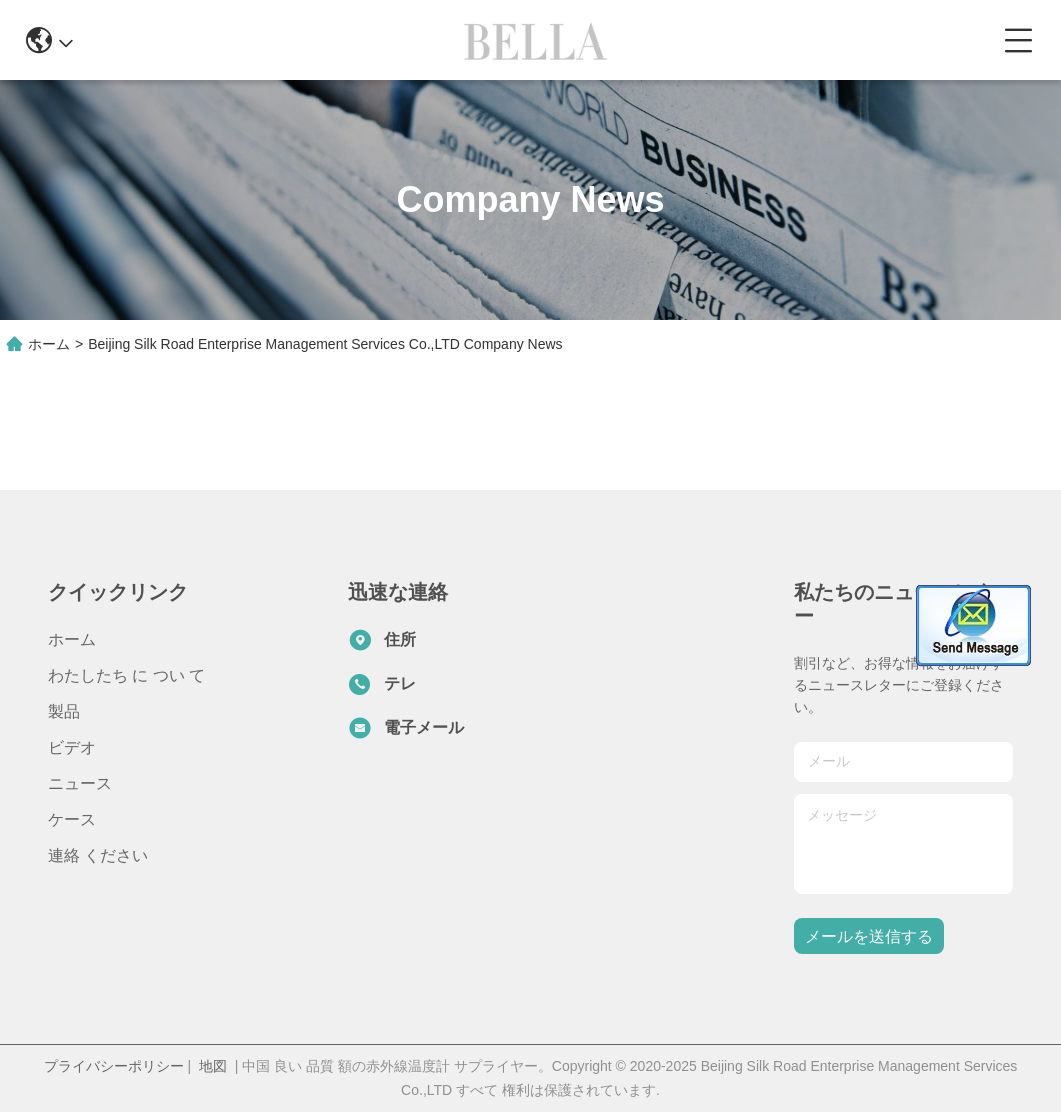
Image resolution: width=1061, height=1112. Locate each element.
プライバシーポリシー (114, 1066)
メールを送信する (869, 936)
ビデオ (72, 747)
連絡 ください (98, 855)
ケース (72, 819)
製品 (64, 711)
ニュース (80, 783)
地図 (213, 1066)
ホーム (49, 344)
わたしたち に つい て (126, 675)
